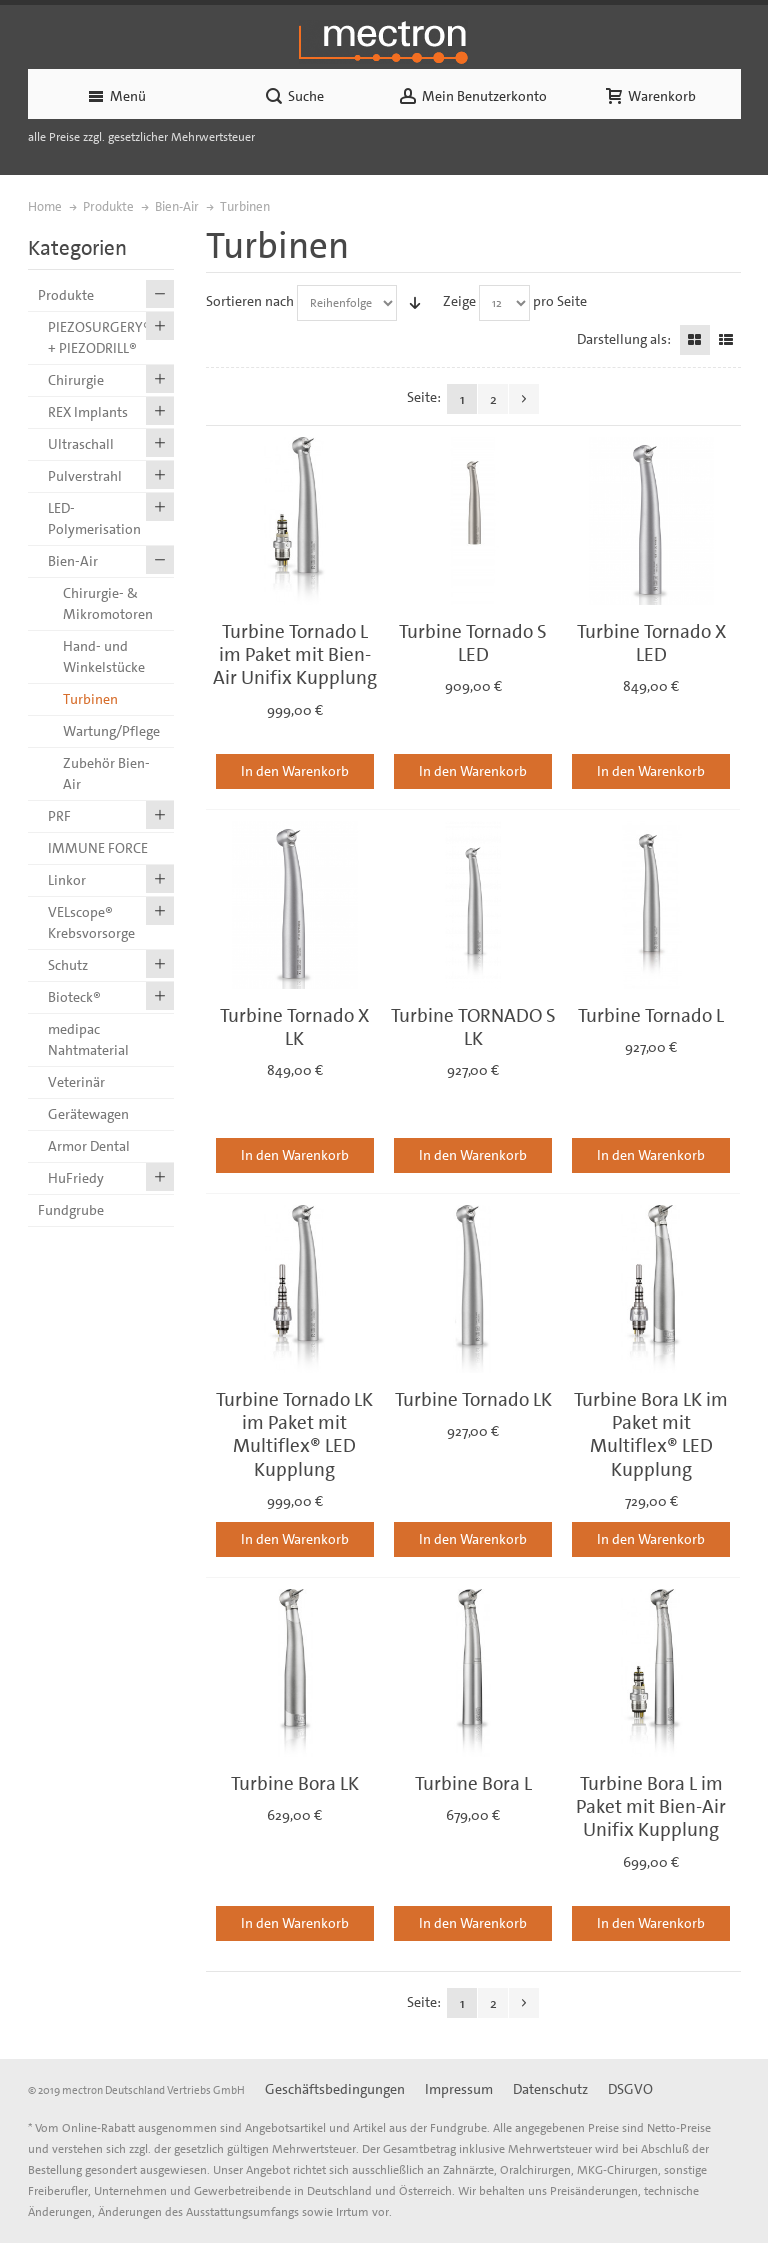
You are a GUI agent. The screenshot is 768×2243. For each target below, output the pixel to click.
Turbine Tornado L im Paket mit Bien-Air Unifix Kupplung (295, 655)
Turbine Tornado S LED (473, 643)
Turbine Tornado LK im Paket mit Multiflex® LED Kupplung (294, 1434)
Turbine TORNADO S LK (473, 1027)
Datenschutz (550, 2089)
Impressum (459, 2089)
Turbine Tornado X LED (651, 643)
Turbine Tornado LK (473, 1399)
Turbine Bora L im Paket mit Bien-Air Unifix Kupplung (651, 1807)
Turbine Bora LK (295, 1783)
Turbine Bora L (473, 1783)
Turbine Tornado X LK (294, 1027)
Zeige (459, 301)
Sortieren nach (250, 301)
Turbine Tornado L (651, 1015)
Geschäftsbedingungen (335, 2089)
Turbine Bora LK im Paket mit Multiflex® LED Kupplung (651, 1434)
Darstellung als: (624, 339)
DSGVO (630, 2089)
